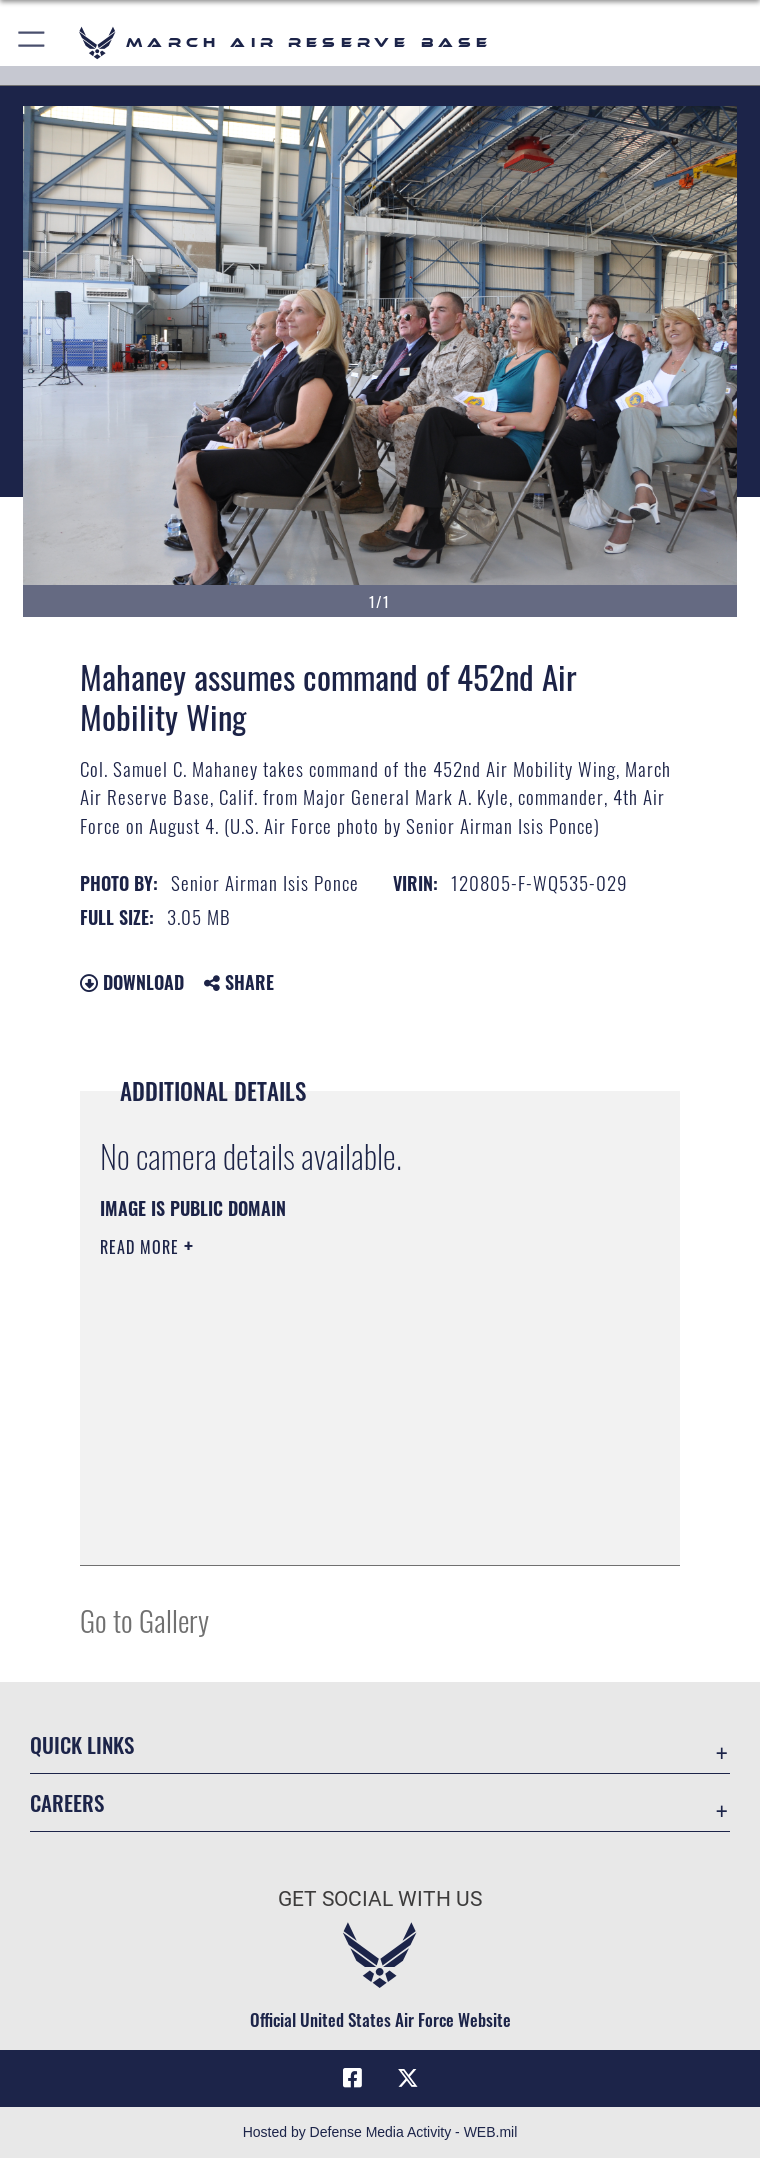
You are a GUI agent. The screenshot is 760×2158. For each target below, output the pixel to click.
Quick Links (82, 1744)
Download (132, 982)
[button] (32, 42)
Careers (67, 1802)
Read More (142, 1247)
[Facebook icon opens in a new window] (352, 2078)
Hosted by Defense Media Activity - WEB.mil (380, 2132)
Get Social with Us (380, 1899)
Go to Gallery (144, 1619)
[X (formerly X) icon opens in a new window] (408, 2078)
